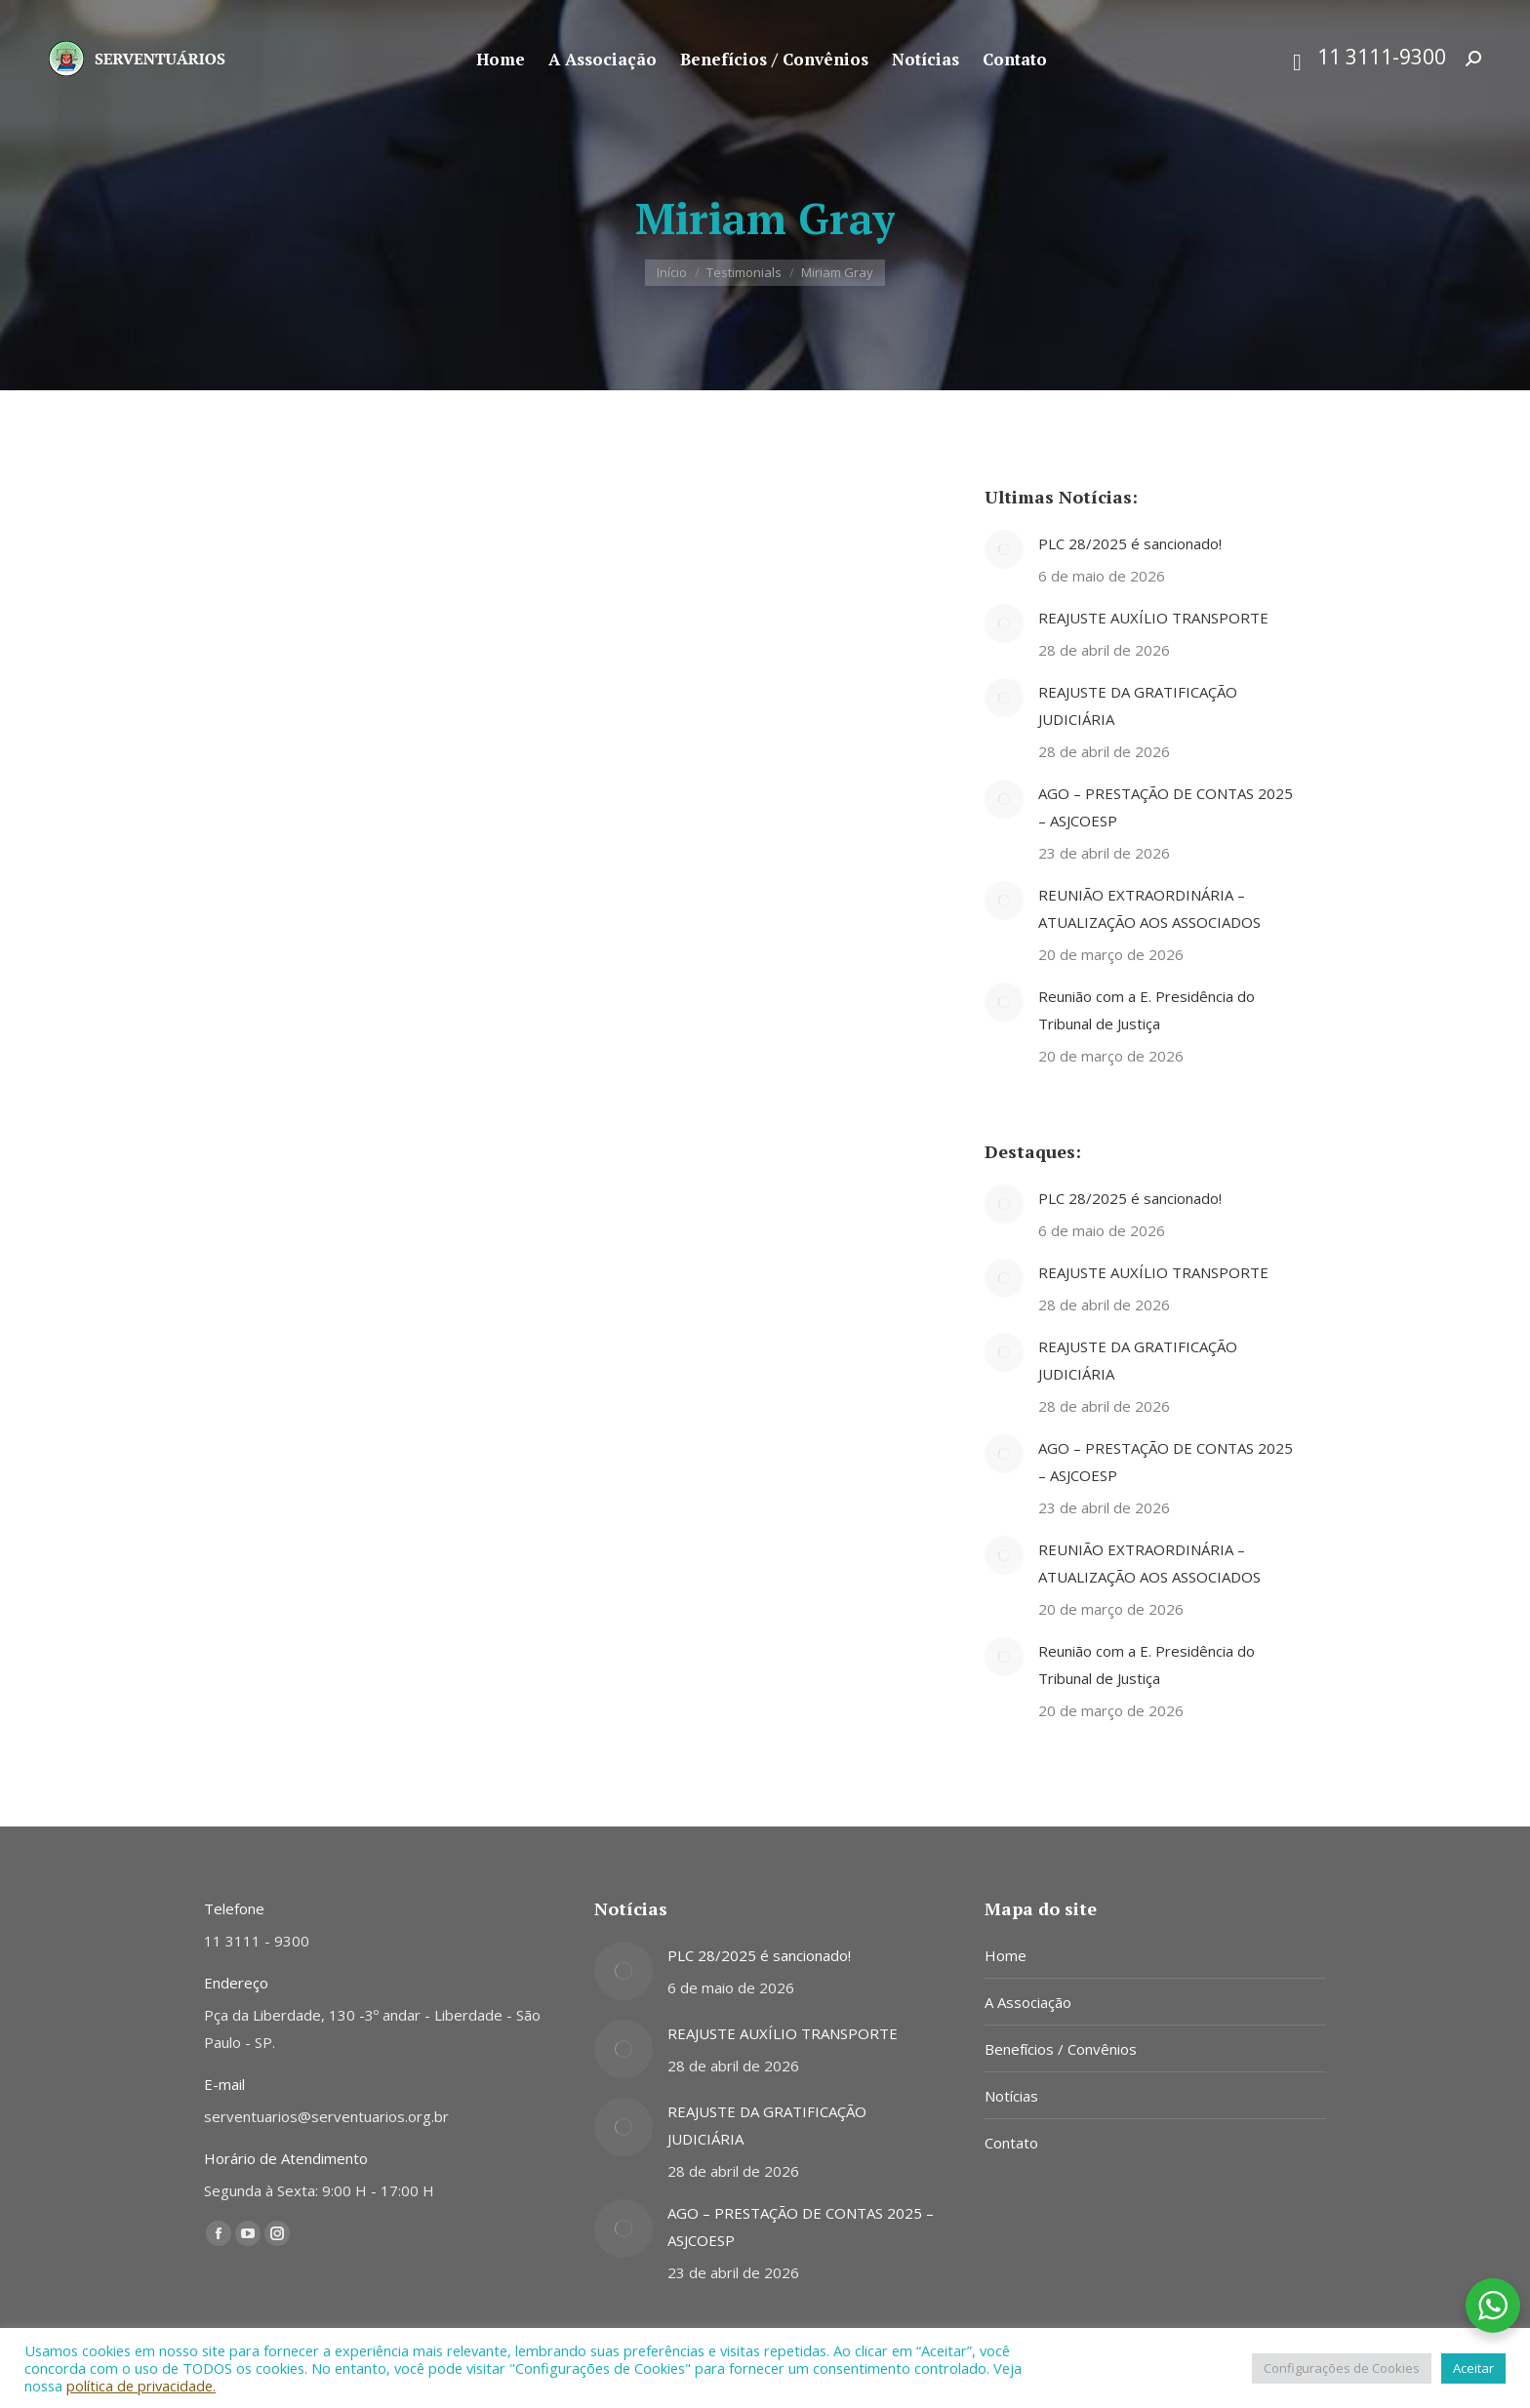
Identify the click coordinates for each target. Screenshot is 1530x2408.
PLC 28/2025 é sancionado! (1130, 543)
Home (1006, 1955)
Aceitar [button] (1473, 2368)
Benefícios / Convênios (1061, 2049)
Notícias (1011, 2096)
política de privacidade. (141, 2385)
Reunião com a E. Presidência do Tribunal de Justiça (1146, 1009)
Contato (1011, 2142)
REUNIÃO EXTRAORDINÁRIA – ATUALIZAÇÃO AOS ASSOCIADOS (1149, 908)
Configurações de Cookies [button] (1342, 2368)
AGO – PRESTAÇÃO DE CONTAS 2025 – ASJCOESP (1165, 806)
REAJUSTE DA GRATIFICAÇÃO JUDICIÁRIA (1137, 705)
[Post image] (1004, 549)
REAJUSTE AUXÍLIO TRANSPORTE (1153, 617)
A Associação (1028, 2002)
